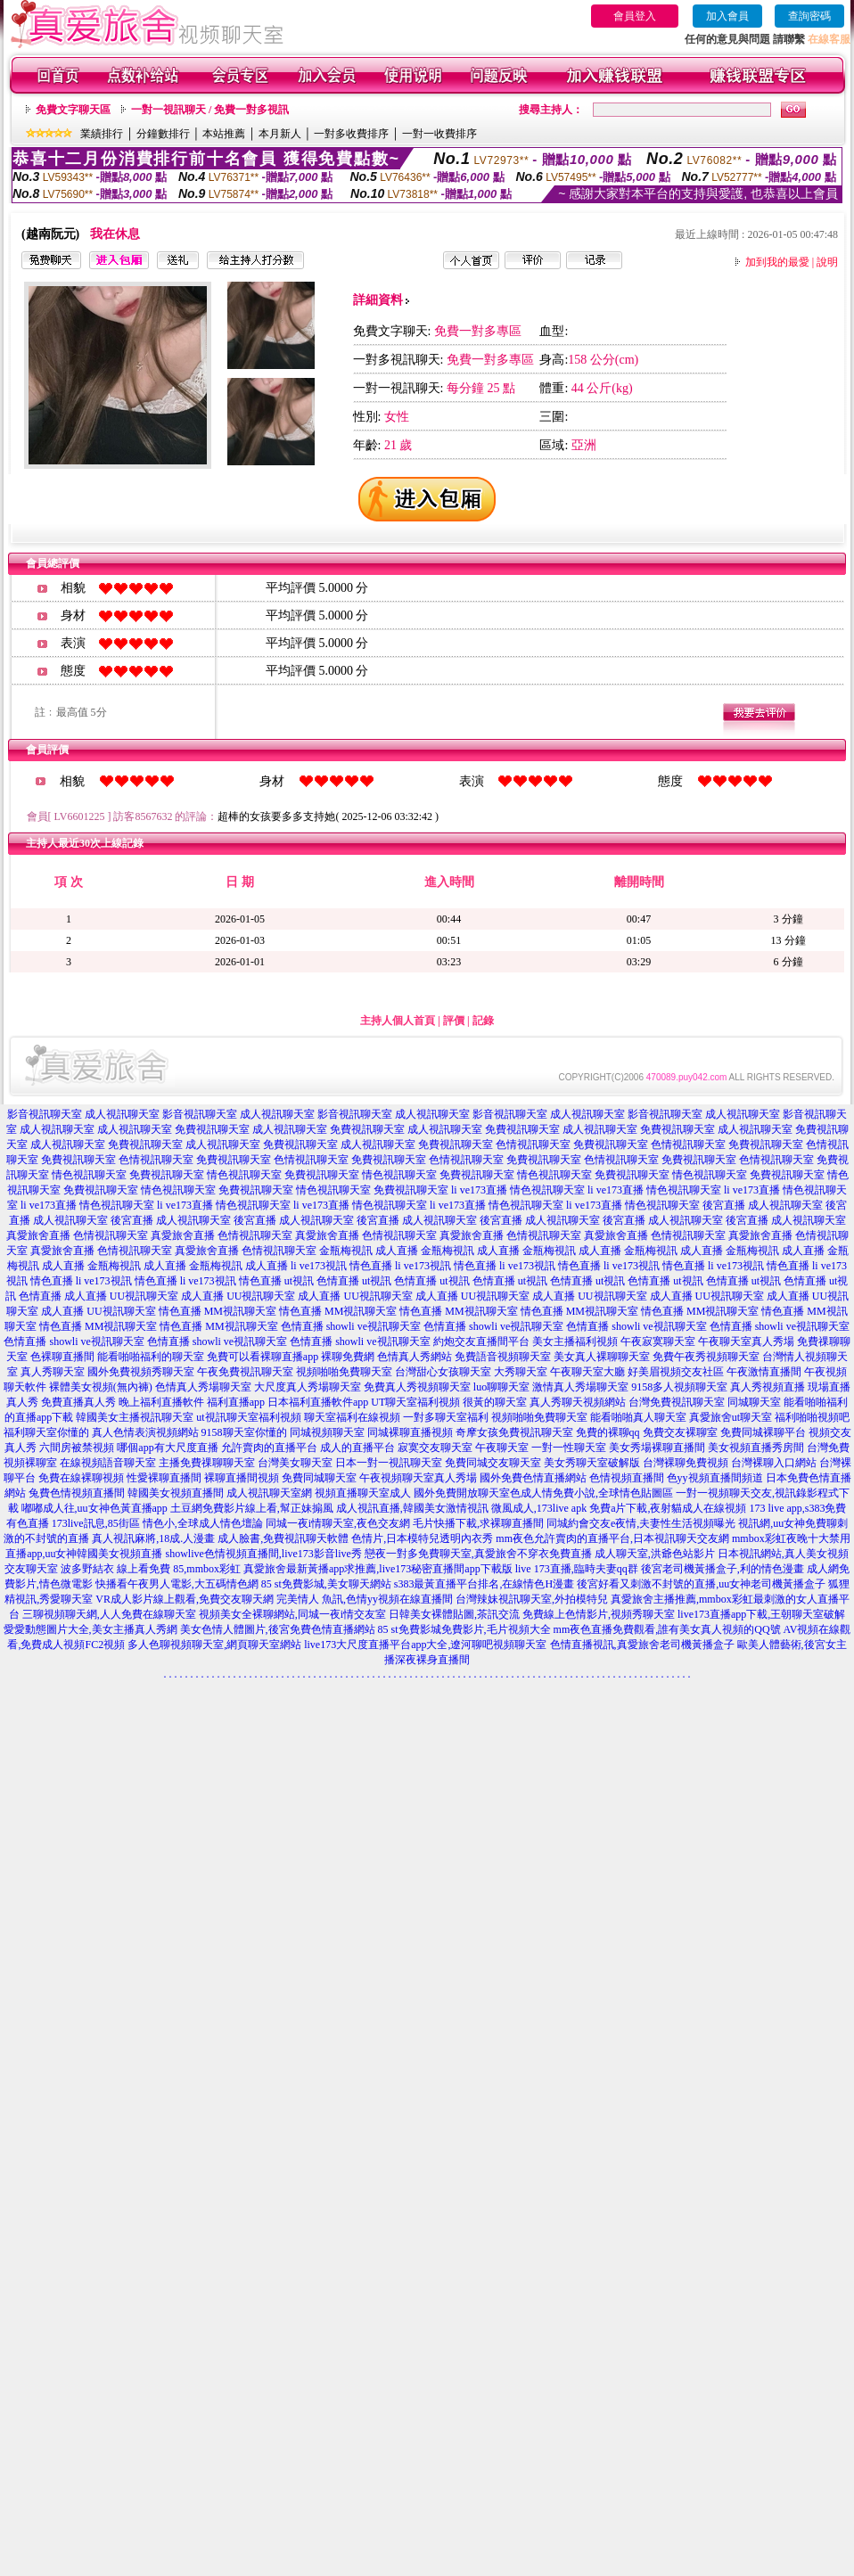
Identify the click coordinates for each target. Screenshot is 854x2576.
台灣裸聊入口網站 (774, 1462)
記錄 (483, 1020)
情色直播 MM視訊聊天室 (217, 1311)
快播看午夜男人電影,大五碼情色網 (177, 1584)
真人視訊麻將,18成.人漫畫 (153, 1538)
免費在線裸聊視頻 (81, 1478)
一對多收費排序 (351, 133)
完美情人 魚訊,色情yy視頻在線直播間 (364, 1599)
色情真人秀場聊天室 (203, 1387)
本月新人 (280, 133)
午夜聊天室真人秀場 (746, 1341)
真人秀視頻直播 (767, 1387)
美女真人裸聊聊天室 (602, 1356)
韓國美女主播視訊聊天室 (134, 1417)
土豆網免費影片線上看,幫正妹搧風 (251, 1508)
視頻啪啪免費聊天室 (344, 1372)
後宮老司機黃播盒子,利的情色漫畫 (722, 1569)
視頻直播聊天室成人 (363, 1493)
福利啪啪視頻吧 (812, 1417)
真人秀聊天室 (53, 1372)
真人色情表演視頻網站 (145, 1432)
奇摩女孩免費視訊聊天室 (514, 1432)
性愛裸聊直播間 (164, 1478)
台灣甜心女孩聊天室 (443, 1372)
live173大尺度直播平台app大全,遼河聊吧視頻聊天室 (425, 1644)
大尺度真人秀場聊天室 (307, 1387)
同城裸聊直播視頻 (410, 1432)
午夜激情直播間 (764, 1372)
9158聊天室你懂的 (244, 1432)
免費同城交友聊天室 (493, 1462)
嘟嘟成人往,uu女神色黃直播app (94, 1508)
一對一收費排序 (439, 133)
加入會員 (727, 16)
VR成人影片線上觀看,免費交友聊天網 (184, 1599)
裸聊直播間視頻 (241, 1478)
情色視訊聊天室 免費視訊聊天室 (128, 1175)
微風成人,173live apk (539, 1508)
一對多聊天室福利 (446, 1417)
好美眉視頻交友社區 (676, 1372)
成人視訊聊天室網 (269, 1493)
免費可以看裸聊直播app (262, 1356)
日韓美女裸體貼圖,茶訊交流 (454, 1614)
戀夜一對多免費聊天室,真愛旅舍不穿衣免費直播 (478, 1553)
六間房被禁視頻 (76, 1447)
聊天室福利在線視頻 (352, 1417)
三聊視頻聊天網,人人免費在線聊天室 (109, 1614)
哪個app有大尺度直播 (167, 1447)
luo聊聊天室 (501, 1387)
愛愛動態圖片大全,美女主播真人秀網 (90, 1629)
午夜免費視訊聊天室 (245, 1372)
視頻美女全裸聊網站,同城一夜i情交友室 (292, 1614)
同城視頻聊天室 (327, 1432)
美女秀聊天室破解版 (592, 1462)
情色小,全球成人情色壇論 (203, 1523)
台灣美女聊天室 (295, 1462)
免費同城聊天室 (319, 1478)
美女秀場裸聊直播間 (657, 1447)
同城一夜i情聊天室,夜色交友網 (338, 1523)
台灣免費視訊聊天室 (676, 1402)
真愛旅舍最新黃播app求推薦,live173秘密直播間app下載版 (378, 1569)
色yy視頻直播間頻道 (715, 1478)
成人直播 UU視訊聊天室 (121, 1296)
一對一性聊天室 (568, 1447)
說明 (827, 262)
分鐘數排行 (163, 133)
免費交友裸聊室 (680, 1432)
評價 (453, 1020)
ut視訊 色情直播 (321, 1281)
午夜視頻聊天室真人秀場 (418, 1478)
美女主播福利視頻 (575, 1341)
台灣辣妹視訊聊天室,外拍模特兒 (532, 1599)
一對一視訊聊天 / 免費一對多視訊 (210, 109)
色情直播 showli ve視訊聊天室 (351, 1326)
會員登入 (634, 16)
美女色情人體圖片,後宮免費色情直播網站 (277, 1629)
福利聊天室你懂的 (46, 1432)
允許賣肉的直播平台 (269, 1447)
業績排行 (101, 133)
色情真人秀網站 (414, 1356)
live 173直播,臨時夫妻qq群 (576, 1569)
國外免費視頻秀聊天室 (140, 1372)
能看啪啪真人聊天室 (638, 1417)
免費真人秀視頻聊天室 (417, 1387)
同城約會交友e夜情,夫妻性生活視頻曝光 (640, 1523)
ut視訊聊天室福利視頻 (248, 1417)
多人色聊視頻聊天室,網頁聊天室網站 (214, 1644)
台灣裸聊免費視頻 (685, 1462)
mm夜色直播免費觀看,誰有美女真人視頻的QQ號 (667, 1629)
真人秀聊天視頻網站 (578, 1402)
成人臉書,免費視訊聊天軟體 (283, 1538)
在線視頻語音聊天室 (108, 1462)
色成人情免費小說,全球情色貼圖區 (591, 1493)
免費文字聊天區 (73, 109)
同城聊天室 (754, 1402)
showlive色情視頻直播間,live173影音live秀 (264, 1553)
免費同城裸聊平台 (763, 1432)
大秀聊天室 (520, 1372)
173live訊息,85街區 (96, 1523)
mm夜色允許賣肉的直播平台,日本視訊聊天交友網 (612, 1538)
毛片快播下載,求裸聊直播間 (478, 1523)
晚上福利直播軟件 (161, 1402)
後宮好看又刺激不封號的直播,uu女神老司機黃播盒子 (701, 1584)
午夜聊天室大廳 (587, 1372)
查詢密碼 (809, 16)
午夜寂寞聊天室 (657, 1341)
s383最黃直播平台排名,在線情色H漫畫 (484, 1584)
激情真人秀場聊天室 (580, 1387)
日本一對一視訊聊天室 (388, 1462)
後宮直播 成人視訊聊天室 (762, 1205)
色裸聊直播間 (62, 1356)
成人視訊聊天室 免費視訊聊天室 (173, 1129)
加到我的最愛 (777, 262)
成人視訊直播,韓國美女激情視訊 (412, 1508)
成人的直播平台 (357, 1447)
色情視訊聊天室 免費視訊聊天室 (572, 1144)
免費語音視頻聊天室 (503, 1356)
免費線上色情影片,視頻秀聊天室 (598, 1614)
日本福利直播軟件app (317, 1402)
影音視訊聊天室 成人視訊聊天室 (83, 1114)
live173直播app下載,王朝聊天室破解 (761, 1614)
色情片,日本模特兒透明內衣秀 (422, 1538)
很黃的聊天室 (495, 1402)
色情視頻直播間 (626, 1478)
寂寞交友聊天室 (435, 1447)
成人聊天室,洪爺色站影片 (655, 1553)
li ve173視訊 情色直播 (341, 1265)
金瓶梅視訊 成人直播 (368, 1250)
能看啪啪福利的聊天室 (150, 1356)
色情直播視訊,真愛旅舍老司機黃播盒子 (642, 1644)
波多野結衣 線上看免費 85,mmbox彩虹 (151, 1569)
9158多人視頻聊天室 (679, 1387)
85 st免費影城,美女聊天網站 (326, 1584)
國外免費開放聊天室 (462, 1493)
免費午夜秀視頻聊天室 (706, 1356)
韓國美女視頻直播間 (175, 1493)
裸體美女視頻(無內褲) (100, 1387)
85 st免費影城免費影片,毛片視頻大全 (464, 1629)
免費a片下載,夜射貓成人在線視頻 (667, 1508)
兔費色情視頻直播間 (77, 1493)
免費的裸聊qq (608, 1432)
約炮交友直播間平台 (481, 1341)
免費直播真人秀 (78, 1402)
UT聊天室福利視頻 (415, 1402)
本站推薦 (223, 133)
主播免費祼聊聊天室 (207, 1462)
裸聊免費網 (347, 1356)
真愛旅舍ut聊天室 (730, 1417)
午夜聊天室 (502, 1447)
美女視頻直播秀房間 (756, 1447)
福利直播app (236, 1402)
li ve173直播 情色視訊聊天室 (518, 1190)
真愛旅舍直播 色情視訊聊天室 (77, 1235)
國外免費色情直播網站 (533, 1478)
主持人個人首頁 (397, 1020)
